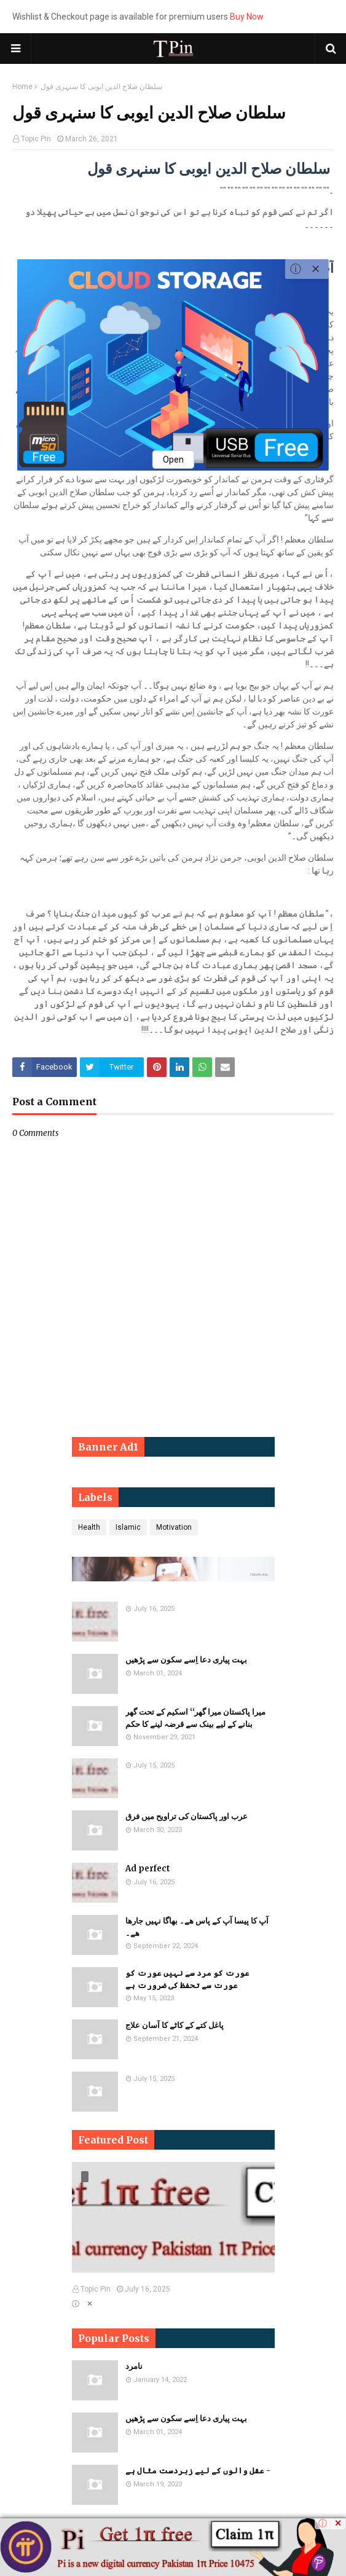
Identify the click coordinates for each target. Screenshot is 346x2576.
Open (173, 459)
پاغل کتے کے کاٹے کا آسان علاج (174, 2025)
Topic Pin (36, 139)
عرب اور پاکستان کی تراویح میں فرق (186, 1816)
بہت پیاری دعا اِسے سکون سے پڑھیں (186, 1659)
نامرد (134, 2366)
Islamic (128, 1527)
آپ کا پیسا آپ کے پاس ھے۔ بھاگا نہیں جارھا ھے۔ (197, 1927)
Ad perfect (147, 1868)
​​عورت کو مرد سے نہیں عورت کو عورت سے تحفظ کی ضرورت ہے (187, 1979)
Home (22, 86)
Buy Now (247, 17)
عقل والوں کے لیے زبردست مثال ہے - (197, 2470)
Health (89, 1527)
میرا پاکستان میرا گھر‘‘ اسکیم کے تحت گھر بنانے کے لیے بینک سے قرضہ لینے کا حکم (195, 1718)
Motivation (174, 1527)
